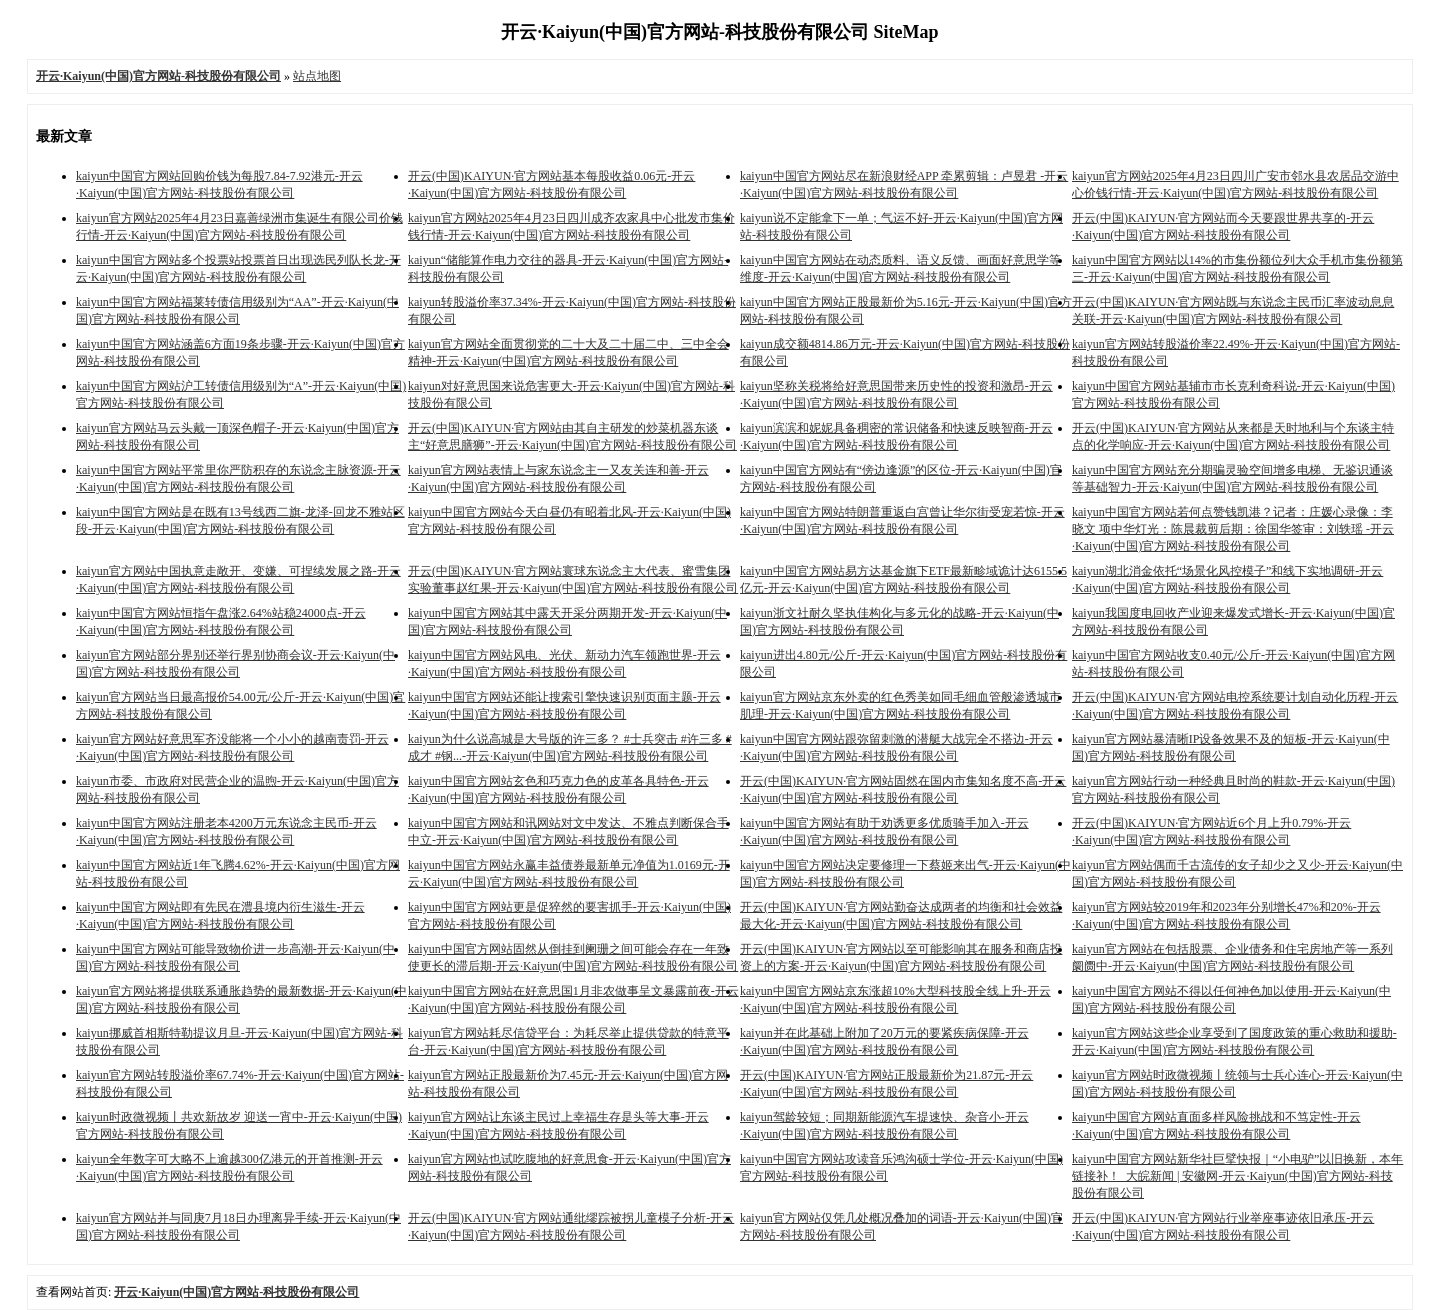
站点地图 (317, 76)
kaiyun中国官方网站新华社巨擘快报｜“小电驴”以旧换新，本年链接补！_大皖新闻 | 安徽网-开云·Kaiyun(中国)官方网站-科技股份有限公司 (1237, 1176)
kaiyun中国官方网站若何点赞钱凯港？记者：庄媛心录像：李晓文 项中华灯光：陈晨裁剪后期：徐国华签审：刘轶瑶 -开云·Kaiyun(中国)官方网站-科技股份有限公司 (1233, 529)
